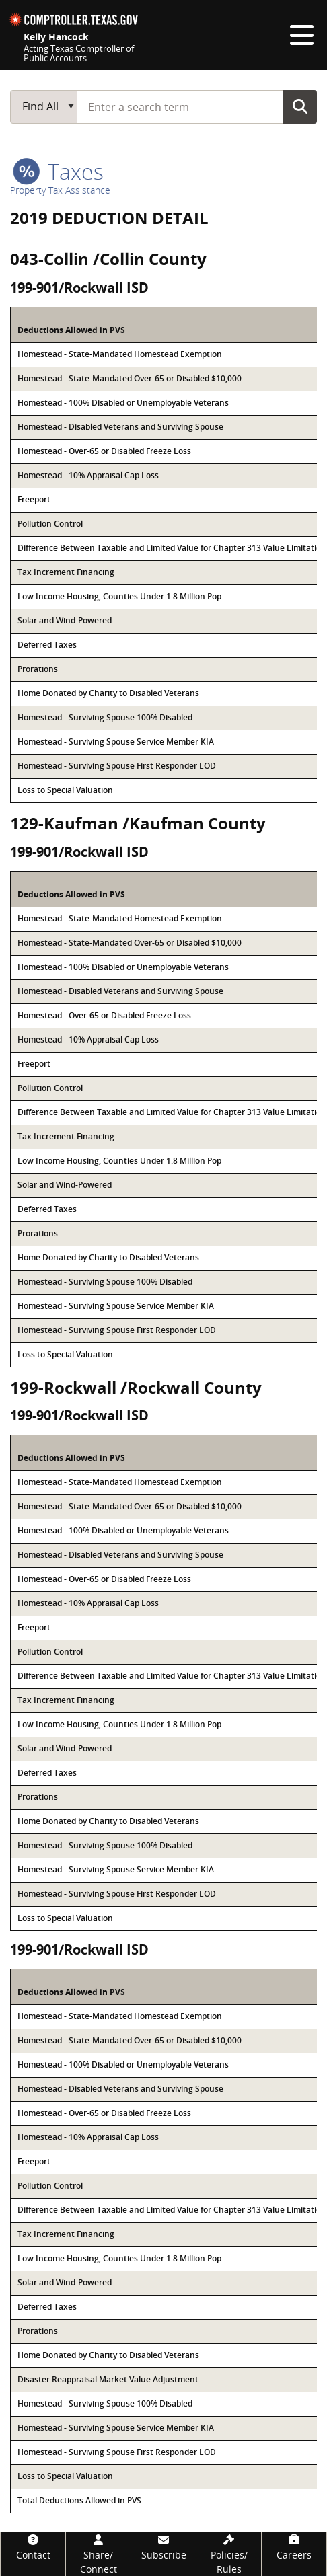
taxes (58, 171)
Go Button (300, 106)
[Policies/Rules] (228, 2554)
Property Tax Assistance (60, 190)
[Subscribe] (163, 2547)
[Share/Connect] (98, 2554)
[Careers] (294, 2547)
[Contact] (33, 2547)
